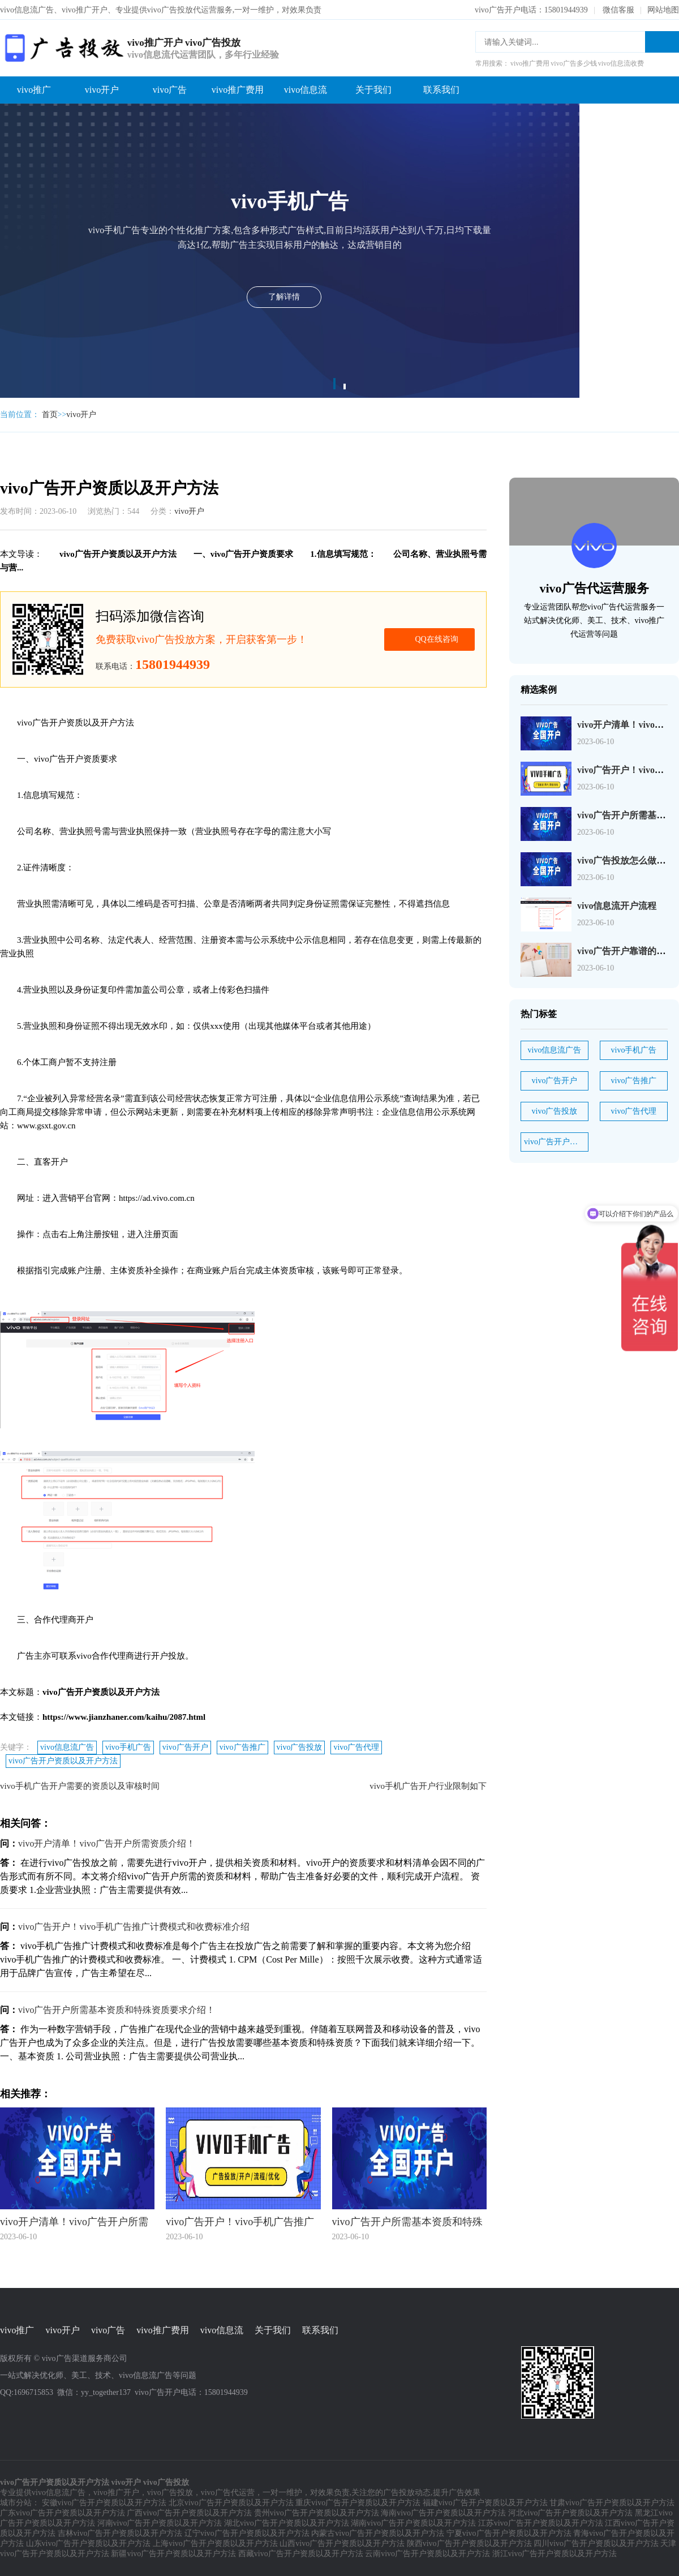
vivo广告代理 (356, 1747)
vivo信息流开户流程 (616, 906)
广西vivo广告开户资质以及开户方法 (189, 2513)
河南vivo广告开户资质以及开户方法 (159, 2523)
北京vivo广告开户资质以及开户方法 (231, 2502)
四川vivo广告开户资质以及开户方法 (596, 2543)
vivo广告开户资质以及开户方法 (63, 1761)
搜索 (662, 42)
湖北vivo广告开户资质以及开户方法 (286, 2523)
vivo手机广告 (128, 1747)
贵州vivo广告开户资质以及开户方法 (316, 2513)
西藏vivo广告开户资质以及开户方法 (300, 2553)
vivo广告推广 (242, 1747)
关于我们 (373, 90)
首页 (50, 414)
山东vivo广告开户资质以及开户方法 (88, 2543)
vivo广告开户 (185, 1747)
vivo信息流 (305, 90)
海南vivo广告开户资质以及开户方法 (443, 2513)
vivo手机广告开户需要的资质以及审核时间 (80, 1786)
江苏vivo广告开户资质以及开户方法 (540, 2523)
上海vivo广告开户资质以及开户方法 (215, 2543)
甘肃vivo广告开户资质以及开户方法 (611, 2502)
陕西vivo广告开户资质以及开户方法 (469, 2543)
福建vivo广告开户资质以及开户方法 (485, 2502)
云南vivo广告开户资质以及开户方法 (427, 2553)
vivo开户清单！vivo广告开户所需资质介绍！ (106, 1843)
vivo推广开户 (116, 2492)
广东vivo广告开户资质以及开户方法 (62, 2513)
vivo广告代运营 (228, 2492)
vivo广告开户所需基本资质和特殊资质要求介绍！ (116, 2010)
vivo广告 (170, 90)
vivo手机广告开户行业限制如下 (428, 1786)
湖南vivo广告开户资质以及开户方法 (413, 2523)
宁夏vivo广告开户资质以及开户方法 (508, 2533)
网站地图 (663, 10)
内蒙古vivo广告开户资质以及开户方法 (377, 2533)
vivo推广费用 (238, 90)
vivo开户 (102, 90)
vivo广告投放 (300, 1747)
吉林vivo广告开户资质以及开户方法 (120, 2533)
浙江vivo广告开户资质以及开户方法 (554, 2553)
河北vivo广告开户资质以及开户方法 (570, 2513)
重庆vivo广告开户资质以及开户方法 (357, 2502)
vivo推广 (34, 90)
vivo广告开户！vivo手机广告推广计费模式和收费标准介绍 (134, 1926)
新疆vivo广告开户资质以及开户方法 (173, 2553)
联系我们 (441, 90)
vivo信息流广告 (67, 1747)
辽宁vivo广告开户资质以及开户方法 (247, 2533)
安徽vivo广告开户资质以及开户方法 (104, 2502)
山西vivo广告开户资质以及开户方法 (342, 2543)
